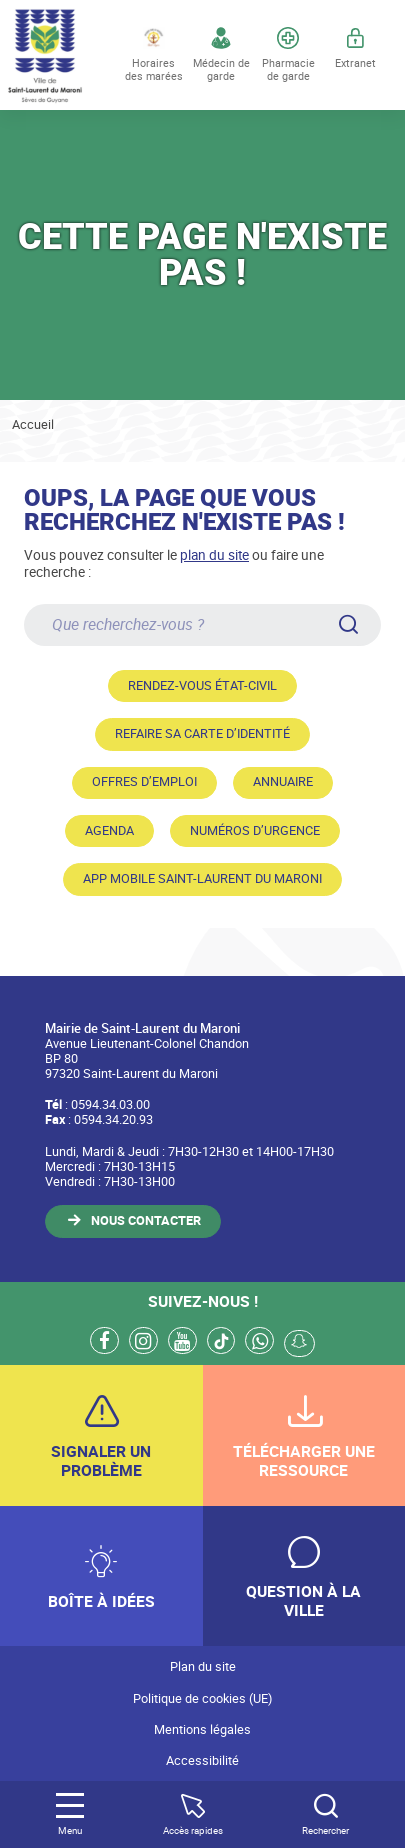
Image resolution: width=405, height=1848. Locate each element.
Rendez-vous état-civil (202, 685)
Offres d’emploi (144, 781)
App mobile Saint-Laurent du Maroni (202, 878)
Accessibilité (202, 1760)
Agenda (109, 830)
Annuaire (283, 781)
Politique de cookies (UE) (202, 1698)
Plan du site (203, 1666)
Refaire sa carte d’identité (202, 733)
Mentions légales (202, 1729)
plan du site (214, 554)
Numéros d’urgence (255, 830)
